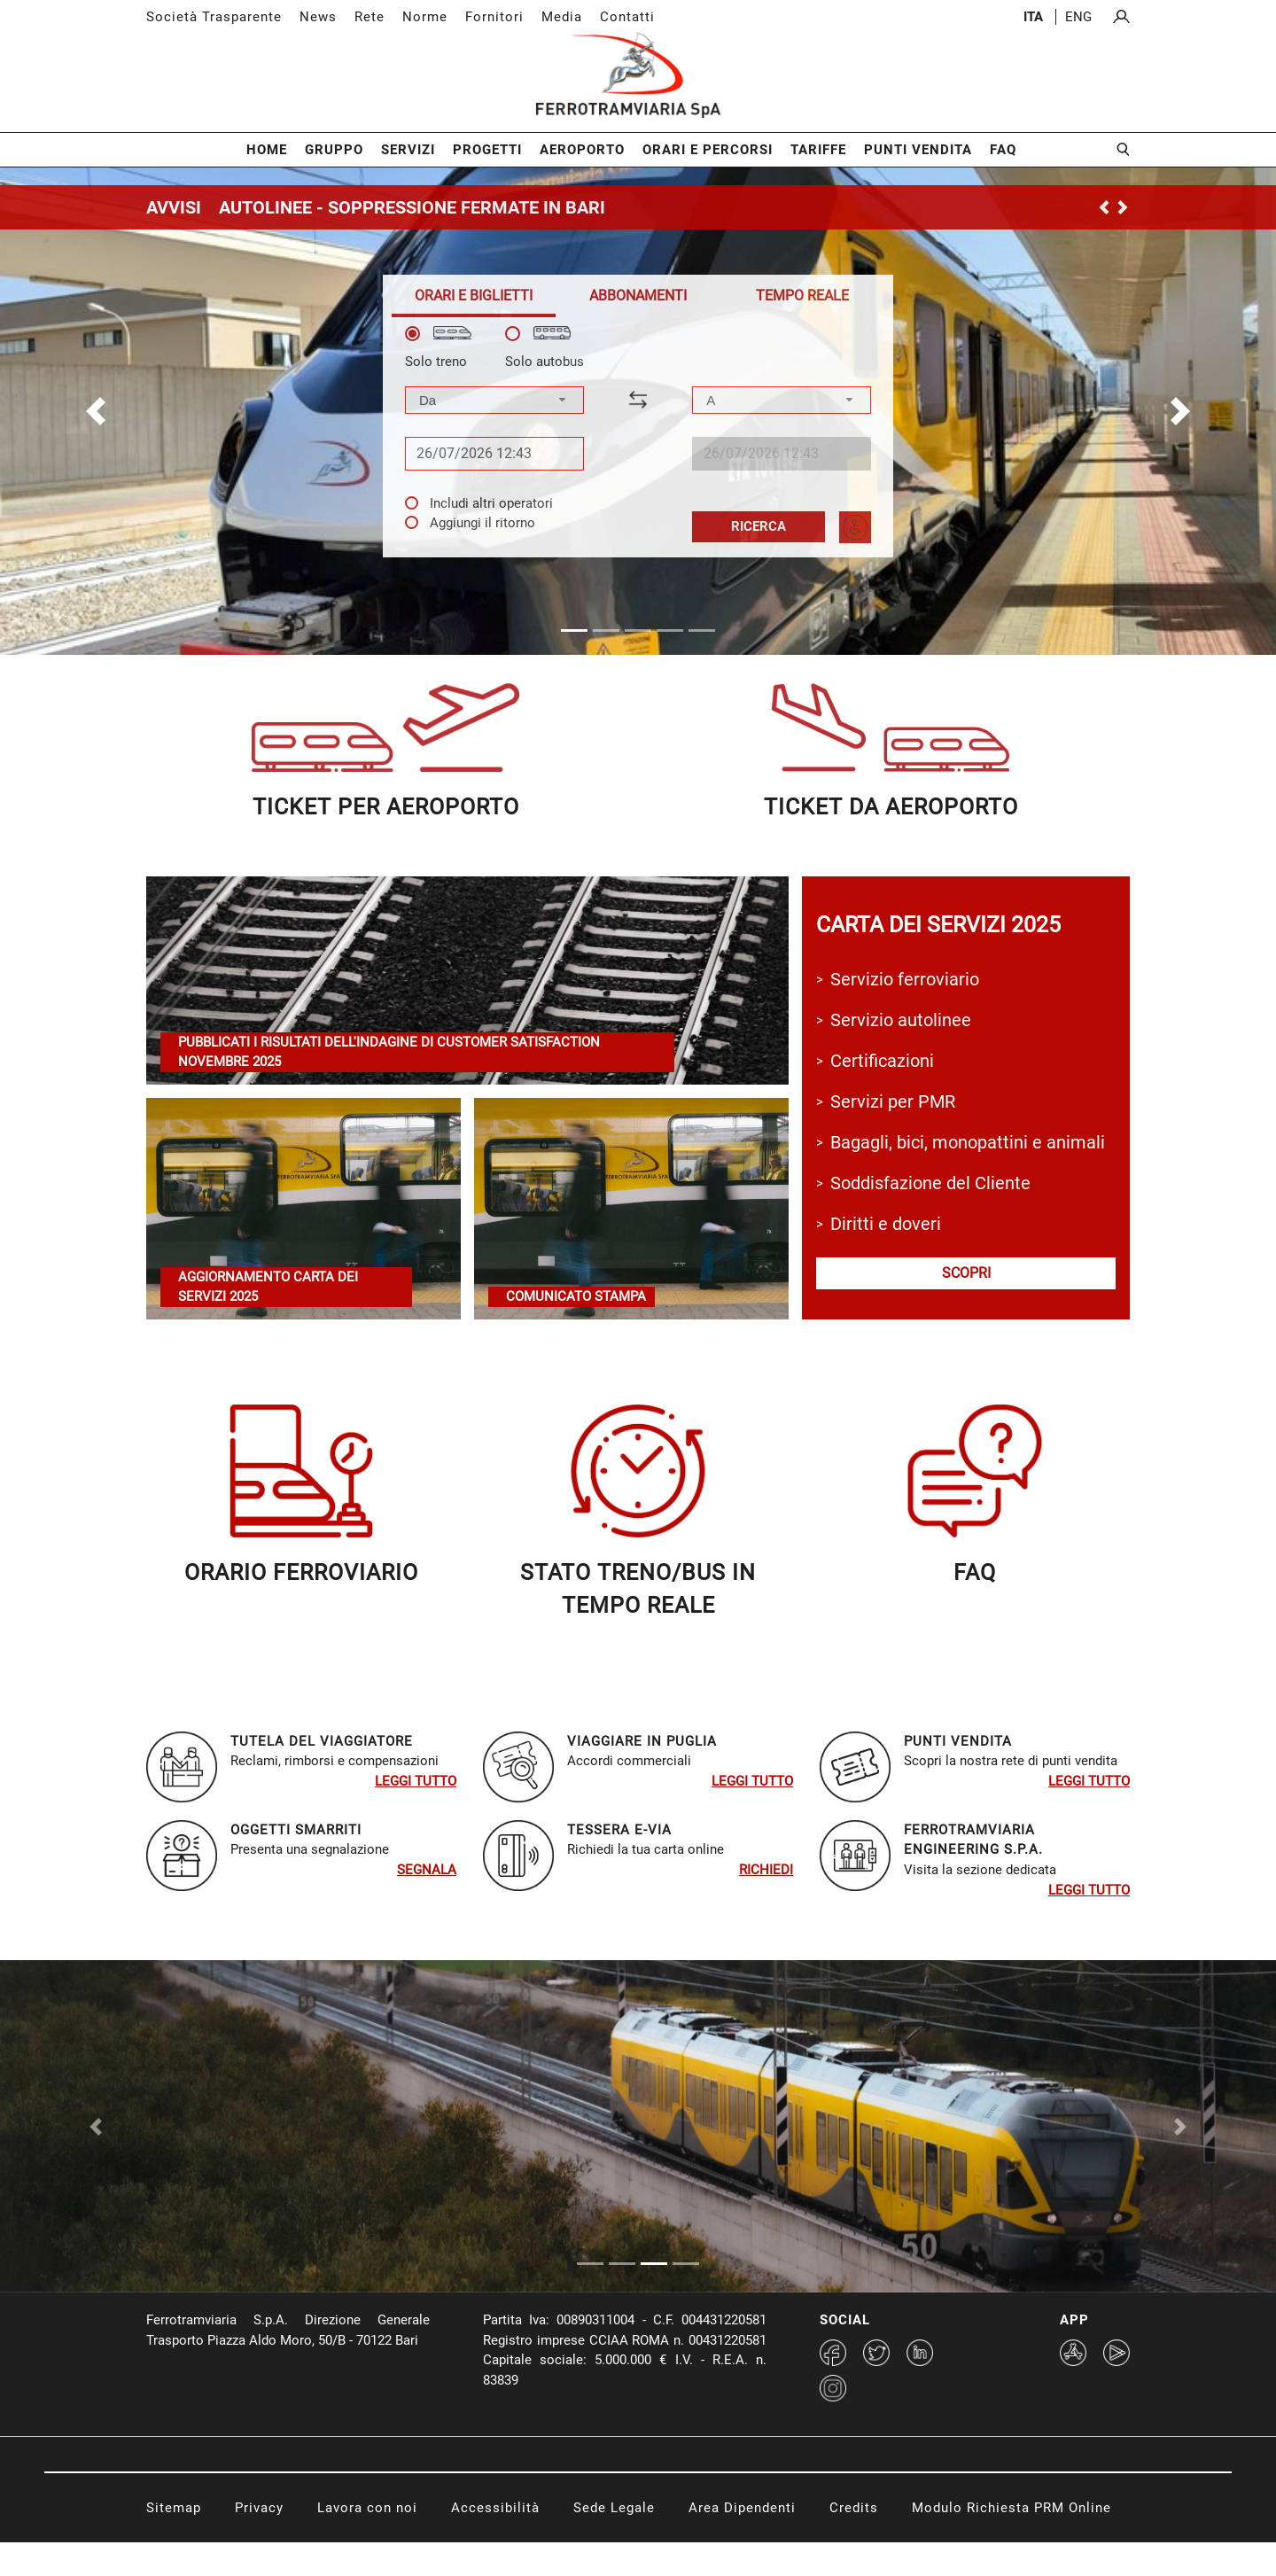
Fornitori (494, 17)
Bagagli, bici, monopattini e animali (967, 1142)
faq (974, 1572)
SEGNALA (426, 1870)
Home (266, 150)
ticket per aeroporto (386, 807)
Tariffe (818, 150)
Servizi (408, 150)
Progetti (487, 150)
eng (1078, 17)
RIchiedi (766, 1870)
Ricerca (758, 526)
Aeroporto (582, 150)
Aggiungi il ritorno (482, 523)
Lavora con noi (367, 2541)
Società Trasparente (214, 17)
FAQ (1003, 150)
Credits (853, 2541)
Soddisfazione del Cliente (930, 1183)
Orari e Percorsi (707, 150)
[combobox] (494, 400)
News (318, 17)
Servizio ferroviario (904, 979)
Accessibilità (495, 2541)
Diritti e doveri (885, 1223)
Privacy (259, 2541)
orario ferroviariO (301, 1572)
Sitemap (173, 2541)
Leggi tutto (415, 1781)
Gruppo (334, 150)
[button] (95, 411)
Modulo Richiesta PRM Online (1011, 2541)
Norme (424, 17)
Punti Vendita (918, 150)
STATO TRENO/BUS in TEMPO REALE (638, 1589)
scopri (966, 1273)
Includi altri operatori (491, 503)
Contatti (627, 17)
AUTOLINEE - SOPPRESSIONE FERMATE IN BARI (412, 207)
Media (561, 17)
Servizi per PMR (892, 1101)
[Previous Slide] (95, 2143)
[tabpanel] (638, 434)
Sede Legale (614, 2541)
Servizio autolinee (900, 1020)
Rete (369, 17)
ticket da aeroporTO (891, 807)
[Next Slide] (1180, 2143)
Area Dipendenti (742, 2541)
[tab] (474, 295)
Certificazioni (882, 1060)
